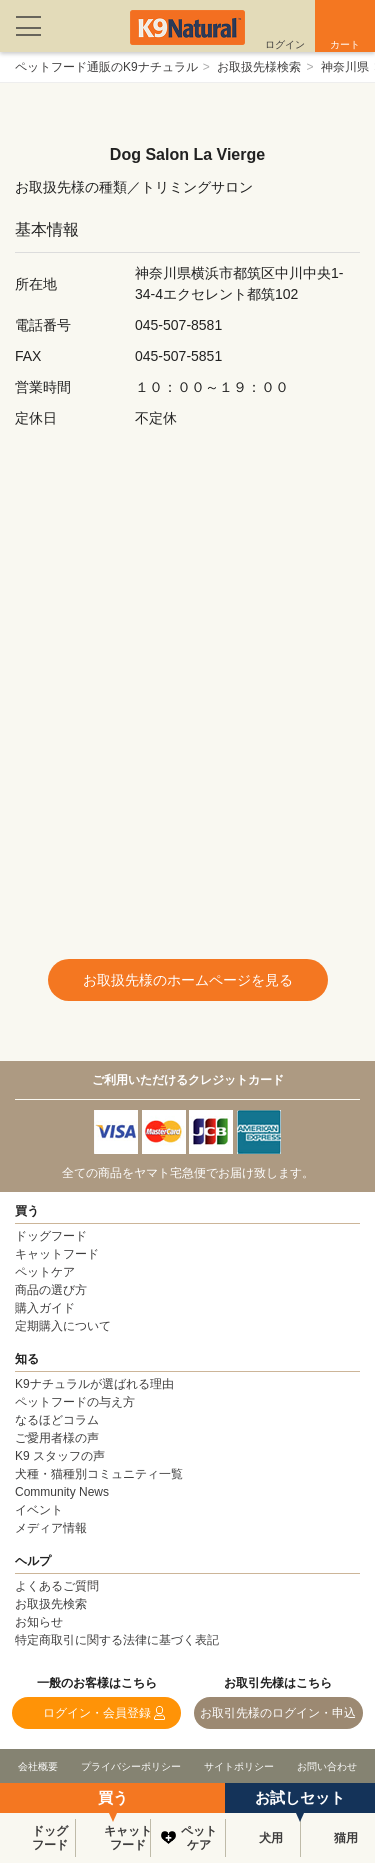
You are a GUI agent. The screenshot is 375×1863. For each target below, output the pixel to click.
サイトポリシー (239, 1766)
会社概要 (38, 1766)
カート (345, 44)
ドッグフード (50, 1838)
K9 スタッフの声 (60, 1456)
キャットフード (127, 1838)
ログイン (285, 44)
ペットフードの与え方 (75, 1402)
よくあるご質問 (57, 1586)
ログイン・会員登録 (97, 1713)
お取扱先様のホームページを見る (188, 980)
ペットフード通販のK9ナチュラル (106, 67)
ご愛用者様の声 (57, 1438)
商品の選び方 (51, 1290)
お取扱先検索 (51, 1604)
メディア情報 (51, 1528)
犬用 (271, 1838)
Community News (62, 1492)
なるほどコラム (57, 1420)
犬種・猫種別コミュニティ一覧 (99, 1474)
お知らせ (39, 1622)
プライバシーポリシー (131, 1766)
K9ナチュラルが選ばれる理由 (94, 1384)
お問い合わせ (327, 1766)
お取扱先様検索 (259, 67)
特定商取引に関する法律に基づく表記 (117, 1640)
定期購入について (63, 1326)
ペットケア (199, 1838)
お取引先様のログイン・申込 (278, 1713)
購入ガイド (45, 1308)
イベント (39, 1510)
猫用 (346, 1838)
